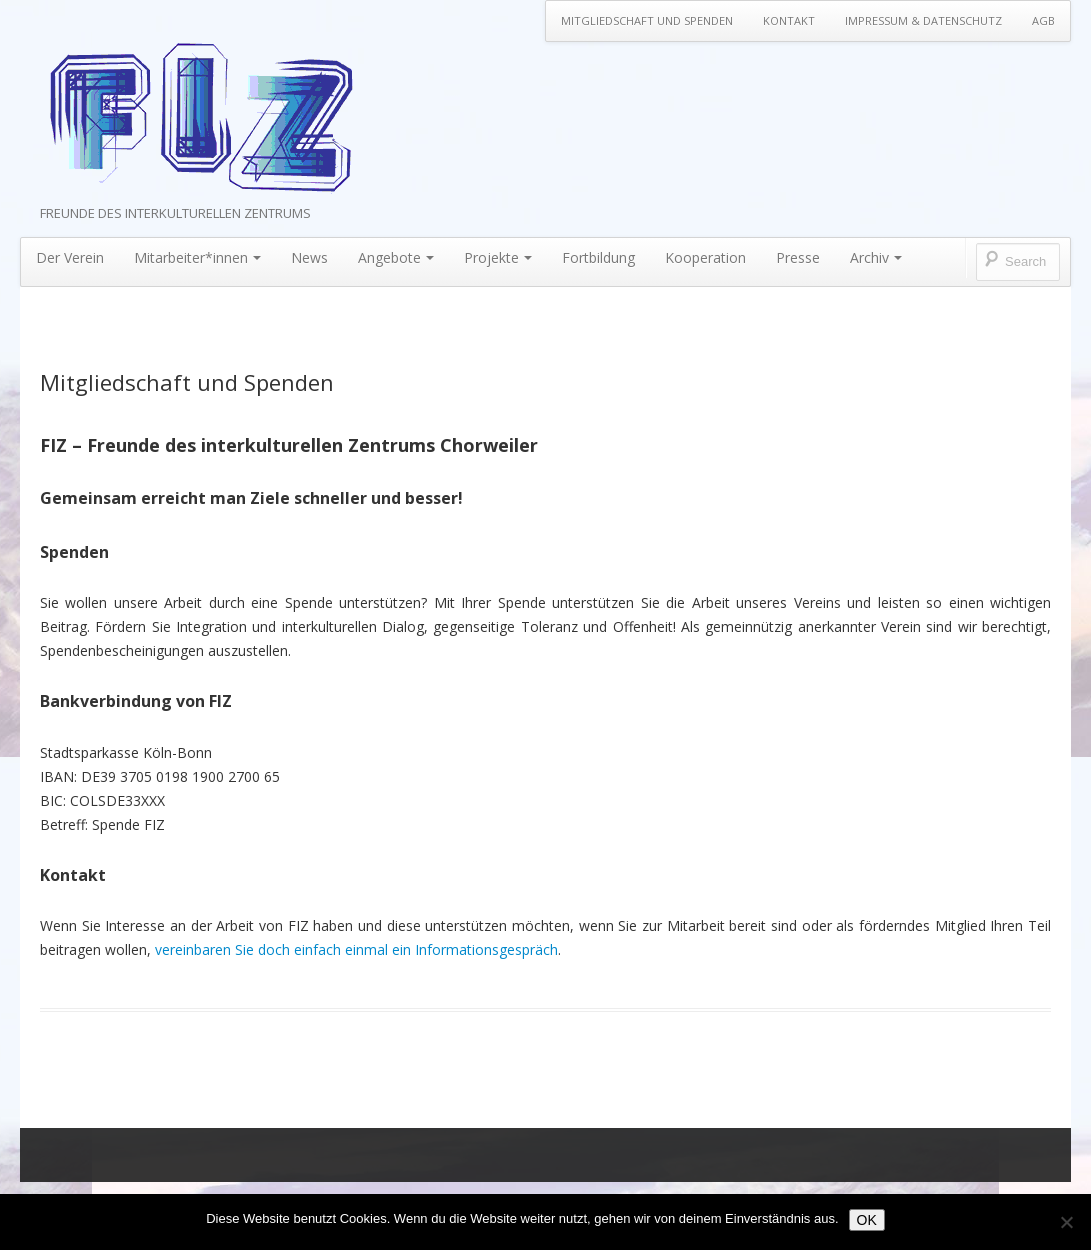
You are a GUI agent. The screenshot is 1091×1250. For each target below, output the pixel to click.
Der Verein (70, 257)
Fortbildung (598, 257)
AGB (1043, 20)
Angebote (396, 257)
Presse (798, 257)
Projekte (498, 257)
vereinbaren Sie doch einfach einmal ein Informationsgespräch (356, 949)
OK (867, 1220)
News (309, 257)
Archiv (876, 257)
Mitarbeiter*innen (197, 257)
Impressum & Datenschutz (923, 20)
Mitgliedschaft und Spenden (647, 20)
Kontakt (789, 20)
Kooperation (705, 257)
